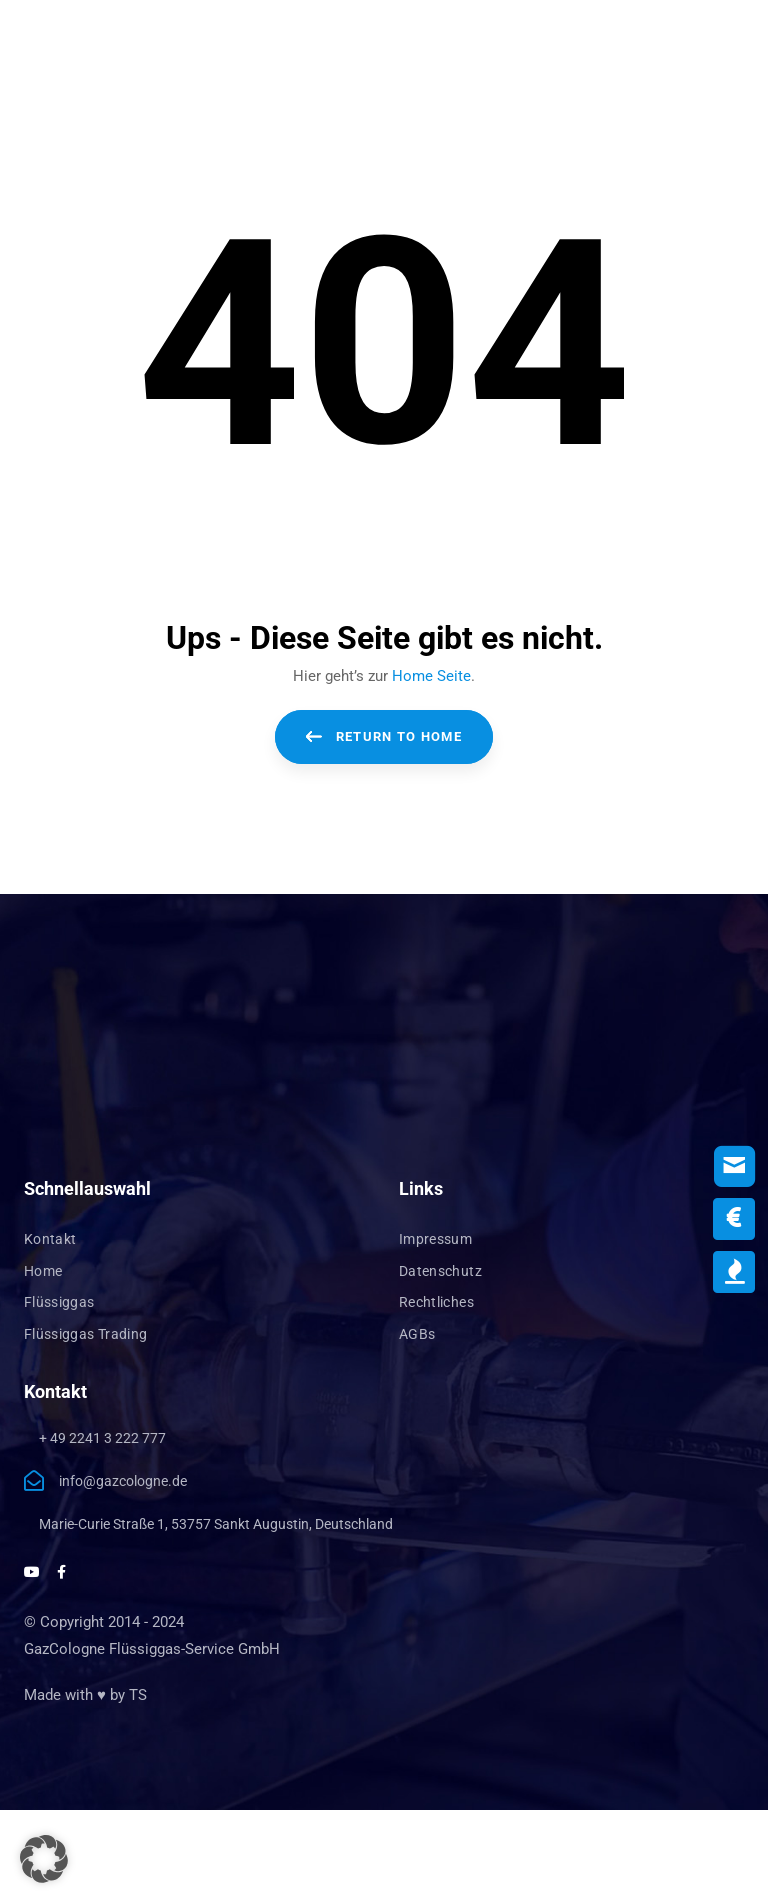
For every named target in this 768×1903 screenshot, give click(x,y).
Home (43, 1271)
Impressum (435, 1239)
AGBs (417, 1334)
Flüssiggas (59, 1302)
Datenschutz (440, 1271)
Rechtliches (436, 1302)
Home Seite (431, 676)
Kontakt (50, 1239)
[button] (44, 1859)
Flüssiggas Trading (85, 1334)
